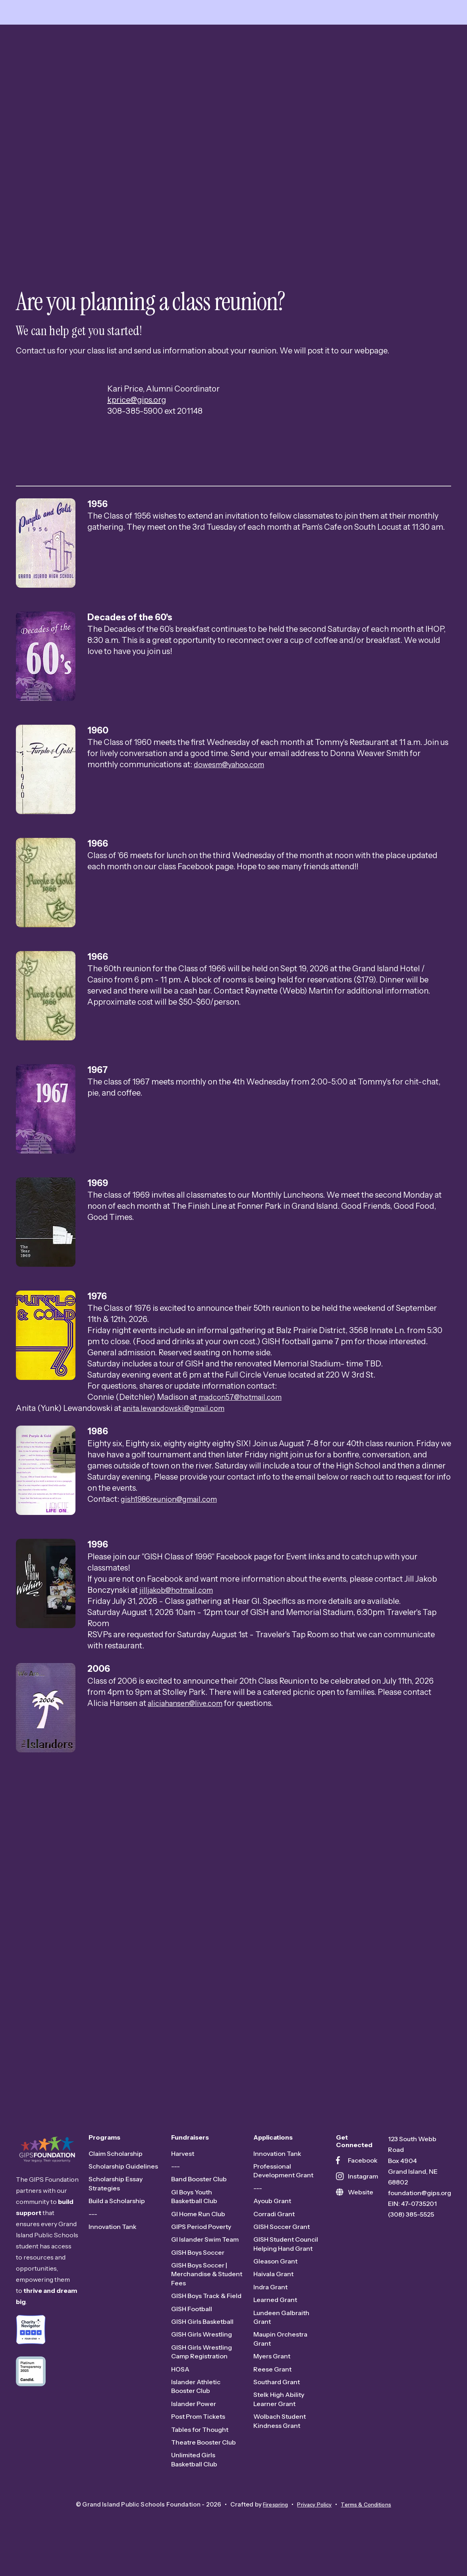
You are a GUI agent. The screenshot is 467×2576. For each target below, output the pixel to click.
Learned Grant (275, 2324)
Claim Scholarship (116, 2177)
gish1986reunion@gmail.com (174, 1523)
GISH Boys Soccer (197, 2276)
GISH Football (191, 2333)
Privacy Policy (312, 2528)
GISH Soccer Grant (281, 2250)
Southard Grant (276, 2406)
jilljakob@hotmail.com (179, 1614)
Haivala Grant (273, 2298)
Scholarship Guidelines (123, 2190)
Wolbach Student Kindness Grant (279, 2445)
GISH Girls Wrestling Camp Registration (201, 2375)
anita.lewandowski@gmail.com (179, 1432)
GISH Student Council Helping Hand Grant (285, 2268)
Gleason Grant (275, 2285)
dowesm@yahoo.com (233, 788)
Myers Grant (271, 2380)
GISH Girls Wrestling (201, 2358)
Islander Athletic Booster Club (195, 2410)
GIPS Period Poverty (201, 2250)
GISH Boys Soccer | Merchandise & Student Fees (206, 2298)
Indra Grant (270, 2311)
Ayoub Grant (272, 2225)
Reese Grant (272, 2393)
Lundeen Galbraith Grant (281, 2341)
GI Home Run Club (198, 2238)
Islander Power (193, 2427)
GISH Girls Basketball (202, 2346)
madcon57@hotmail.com (245, 1421)
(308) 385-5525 (411, 2238)
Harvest (182, 2177)
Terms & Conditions (372, 2528)
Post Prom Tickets (198, 2441)
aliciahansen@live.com (189, 1727)
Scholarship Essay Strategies (116, 2207)
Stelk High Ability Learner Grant (278, 2423)
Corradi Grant (274, 2238)
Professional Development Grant (283, 2194)
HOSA (180, 2393)
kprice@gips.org (136, 423)
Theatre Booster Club (203, 2466)
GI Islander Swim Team (205, 2263)
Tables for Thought (199, 2453)
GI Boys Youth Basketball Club (194, 2220)
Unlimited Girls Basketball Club (194, 2483)
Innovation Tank (113, 2250)
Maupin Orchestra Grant (280, 2362)
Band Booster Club (199, 2203)
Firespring (268, 2528)
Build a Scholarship (117, 2225)
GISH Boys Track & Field (206, 2320)
